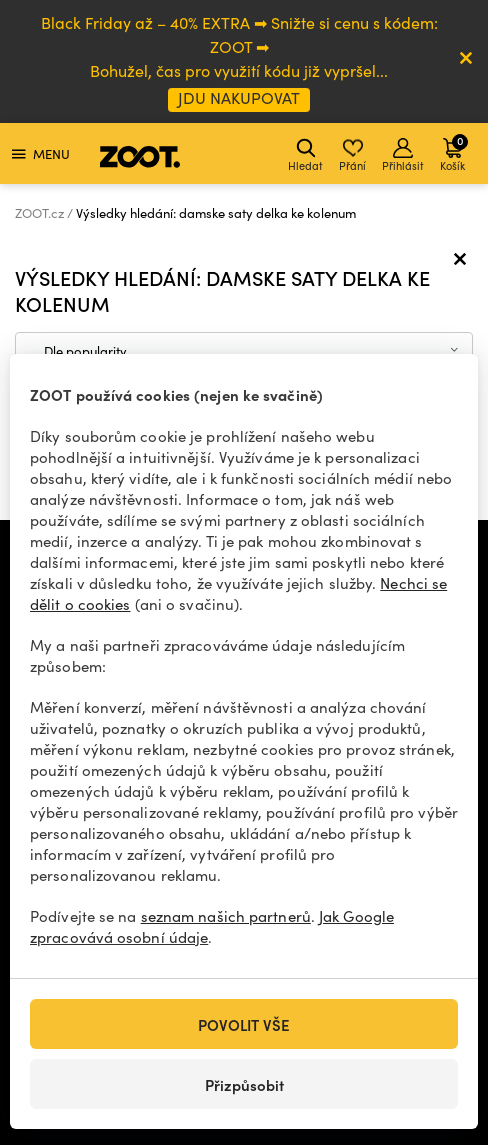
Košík (454, 152)
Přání (352, 155)
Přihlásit (403, 155)
